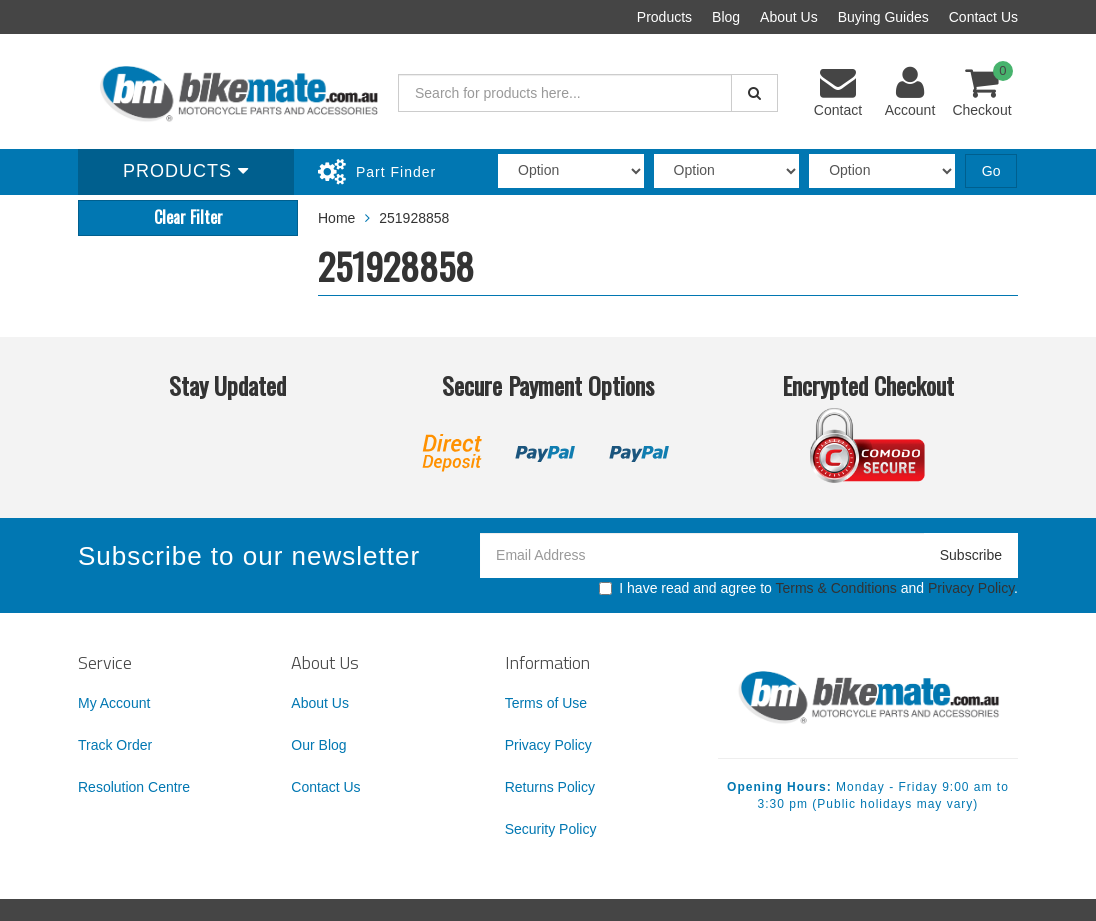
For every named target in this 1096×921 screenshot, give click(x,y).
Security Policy (551, 829)
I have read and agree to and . (808, 588)
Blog (726, 17)
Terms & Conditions (835, 588)
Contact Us (983, 17)
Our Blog (318, 745)
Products (664, 17)
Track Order (115, 745)
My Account (114, 703)
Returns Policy (550, 787)
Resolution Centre (134, 787)
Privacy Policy (971, 588)
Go (991, 171)
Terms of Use (546, 703)
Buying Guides (883, 17)
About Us (789, 17)
